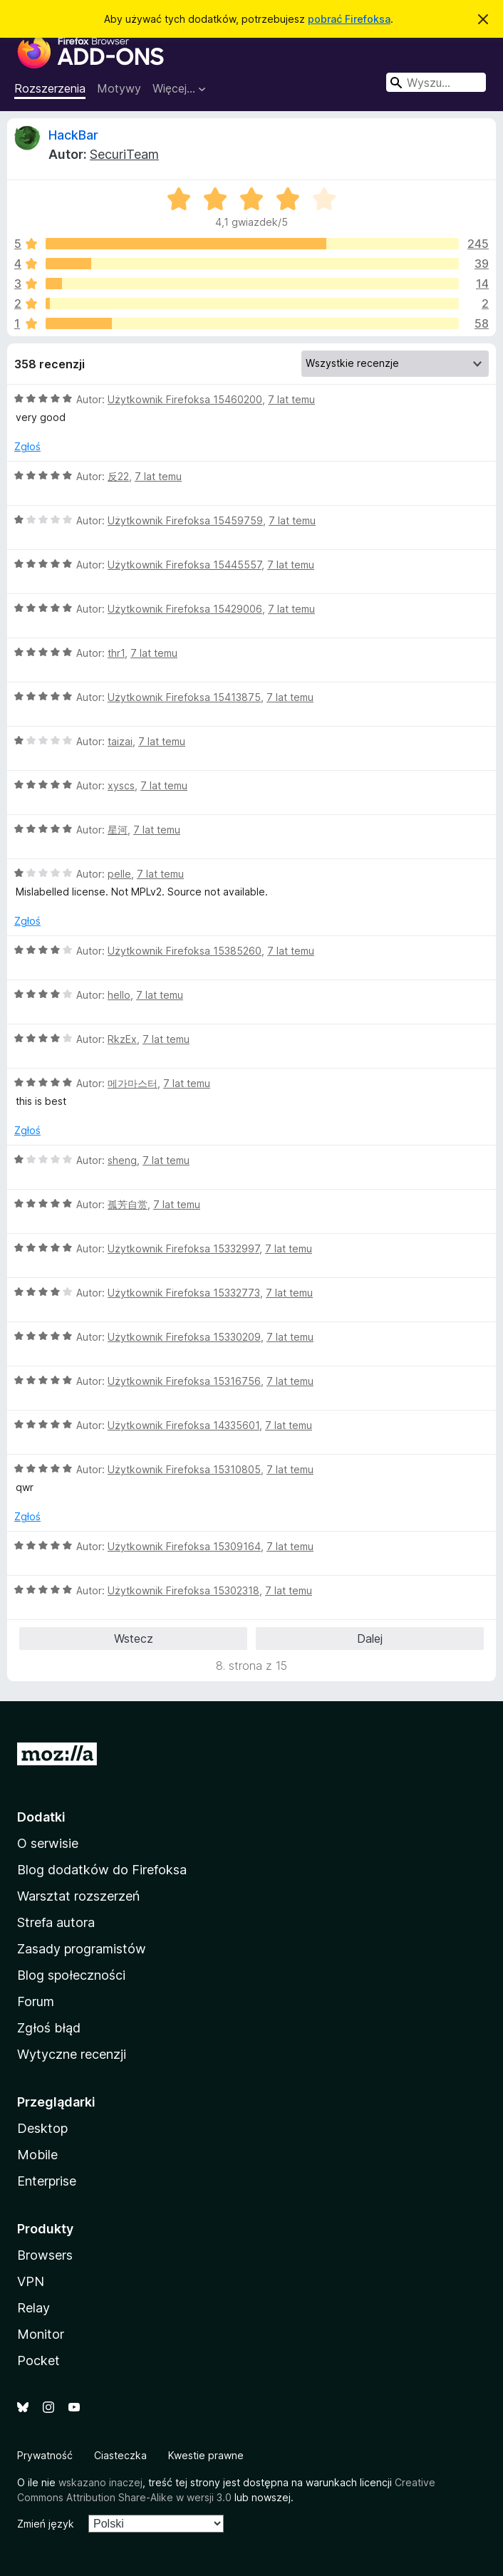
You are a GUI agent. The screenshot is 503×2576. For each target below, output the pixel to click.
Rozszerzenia (49, 88)
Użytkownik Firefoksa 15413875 (184, 697)
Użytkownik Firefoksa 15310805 (184, 1469)
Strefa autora (56, 1922)
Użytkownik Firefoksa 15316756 (184, 1381)
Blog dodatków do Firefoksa (102, 1869)
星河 (118, 830)
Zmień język (45, 2524)
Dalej (370, 1638)
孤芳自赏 (127, 1204)
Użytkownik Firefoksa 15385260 (184, 951)
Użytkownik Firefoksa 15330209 (184, 1337)
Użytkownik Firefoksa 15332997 (183, 1248)
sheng (122, 1160)
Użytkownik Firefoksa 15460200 (185, 399)
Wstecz (133, 1638)
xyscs (121, 785)
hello (119, 995)
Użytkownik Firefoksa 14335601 (183, 1425)
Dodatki (41, 1816)
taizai (120, 741)
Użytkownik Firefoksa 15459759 (185, 520)
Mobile (37, 2154)
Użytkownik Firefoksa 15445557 (184, 565)
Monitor (40, 2334)
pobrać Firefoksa (349, 19)
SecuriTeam (124, 154)
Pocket (38, 2360)
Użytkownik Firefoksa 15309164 (184, 1546)
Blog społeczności (71, 1975)
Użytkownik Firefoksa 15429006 (185, 609)
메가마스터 (132, 1083)
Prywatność (45, 2455)
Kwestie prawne (206, 2455)
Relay (33, 2307)
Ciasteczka (120, 2455)
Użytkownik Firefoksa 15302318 (183, 1590)
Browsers (45, 2255)
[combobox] (436, 82)
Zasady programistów (81, 1948)
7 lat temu (291, 399)
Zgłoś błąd (49, 2027)
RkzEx (122, 1039)
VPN (30, 2281)
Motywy (119, 88)
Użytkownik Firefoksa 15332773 (184, 1293)
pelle (119, 874)
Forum (35, 2001)
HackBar (73, 135)
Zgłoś (27, 446)
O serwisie (47, 1843)
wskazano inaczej (100, 2482)
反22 (118, 476)
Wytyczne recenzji (71, 2054)
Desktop (42, 2128)
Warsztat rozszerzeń (78, 1896)
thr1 (116, 653)
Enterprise (46, 2181)
